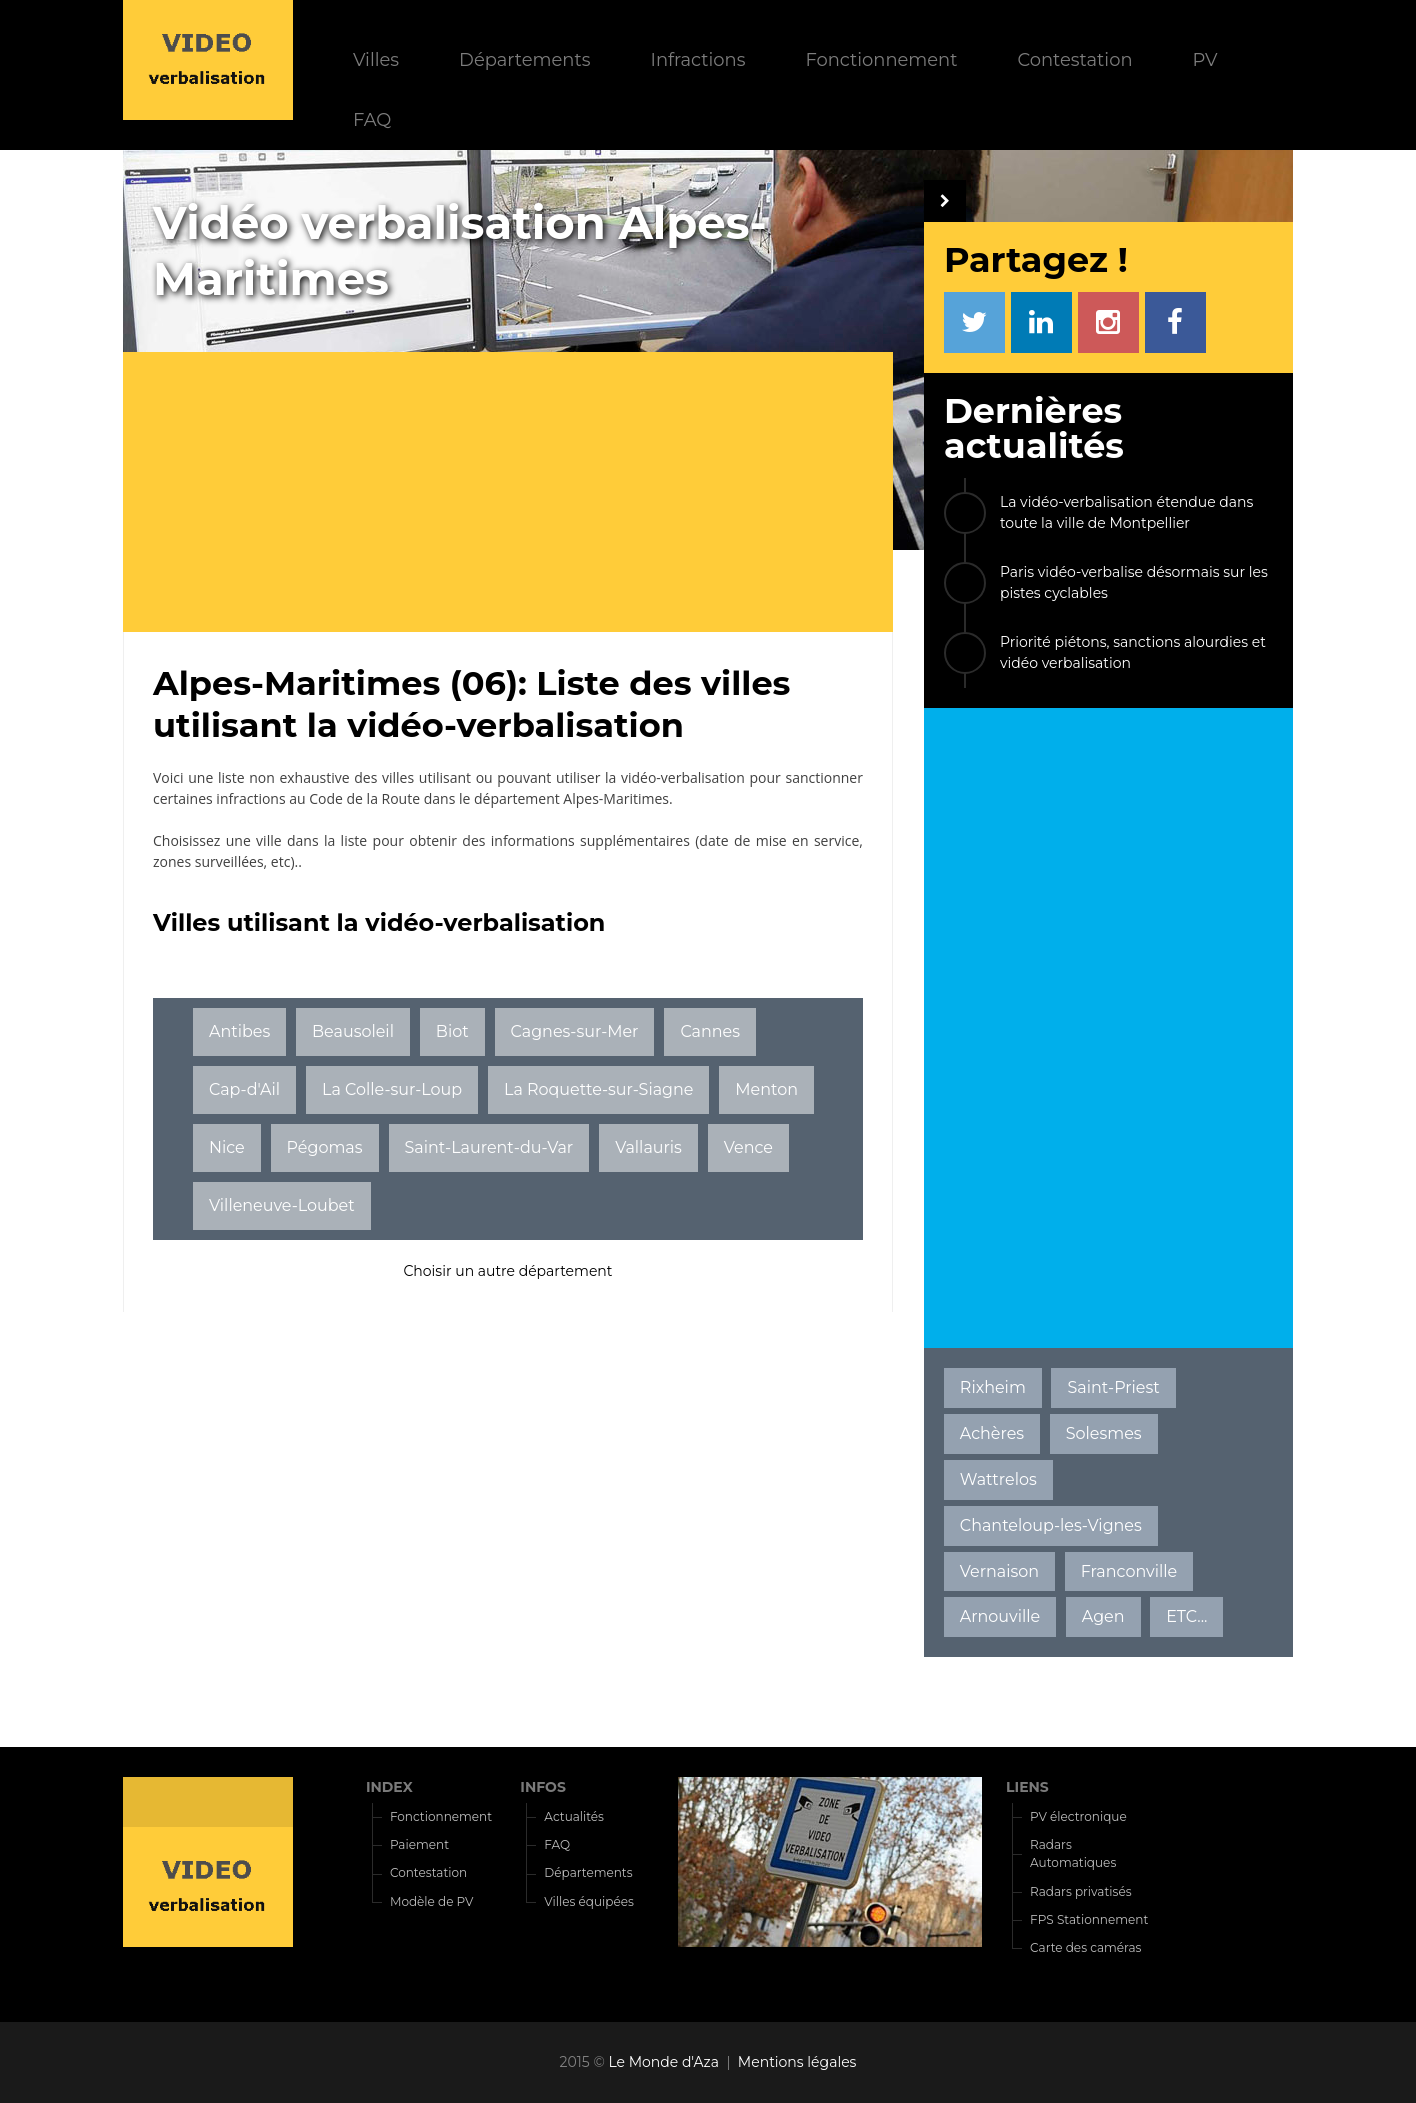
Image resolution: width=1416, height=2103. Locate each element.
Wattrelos (998, 1479)
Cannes (710, 1031)
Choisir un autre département (507, 1271)
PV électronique (1078, 1816)
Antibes (239, 1031)
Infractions (697, 59)
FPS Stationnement (1089, 1919)
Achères (992, 1433)
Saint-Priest (1113, 1387)
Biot (452, 1031)
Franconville (1129, 1571)
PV (1205, 59)
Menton (766, 1089)
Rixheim (993, 1387)
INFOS (543, 1787)
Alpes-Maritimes (616, 798)
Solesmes (1104, 1433)
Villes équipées (589, 1901)
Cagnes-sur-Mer (575, 1031)
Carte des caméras (1085, 1947)
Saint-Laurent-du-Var (488, 1147)
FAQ (372, 119)
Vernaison (999, 1571)
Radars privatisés (1080, 1891)
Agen (1103, 1616)
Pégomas (325, 1147)
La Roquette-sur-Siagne (598, 1089)
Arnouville (1000, 1616)
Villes (376, 59)
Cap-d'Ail (244, 1089)
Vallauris (648, 1147)
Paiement (419, 1844)
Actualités (574, 1816)
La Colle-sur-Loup (392, 1089)
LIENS (1027, 1787)
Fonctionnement (881, 59)
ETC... (1186, 1616)
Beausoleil (353, 1031)
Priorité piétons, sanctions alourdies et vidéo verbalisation (1133, 652)
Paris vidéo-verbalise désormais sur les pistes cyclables (1134, 582)
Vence (748, 1147)
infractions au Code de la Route (318, 798)
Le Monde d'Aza (663, 2062)
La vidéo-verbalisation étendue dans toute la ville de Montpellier (1126, 512)
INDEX (389, 1787)
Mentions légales (797, 2062)
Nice (227, 1147)
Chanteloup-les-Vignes (1051, 1525)
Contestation (1075, 59)
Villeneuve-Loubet (282, 1205)
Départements (524, 59)
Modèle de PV (432, 1901)
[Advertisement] (523, 492)
